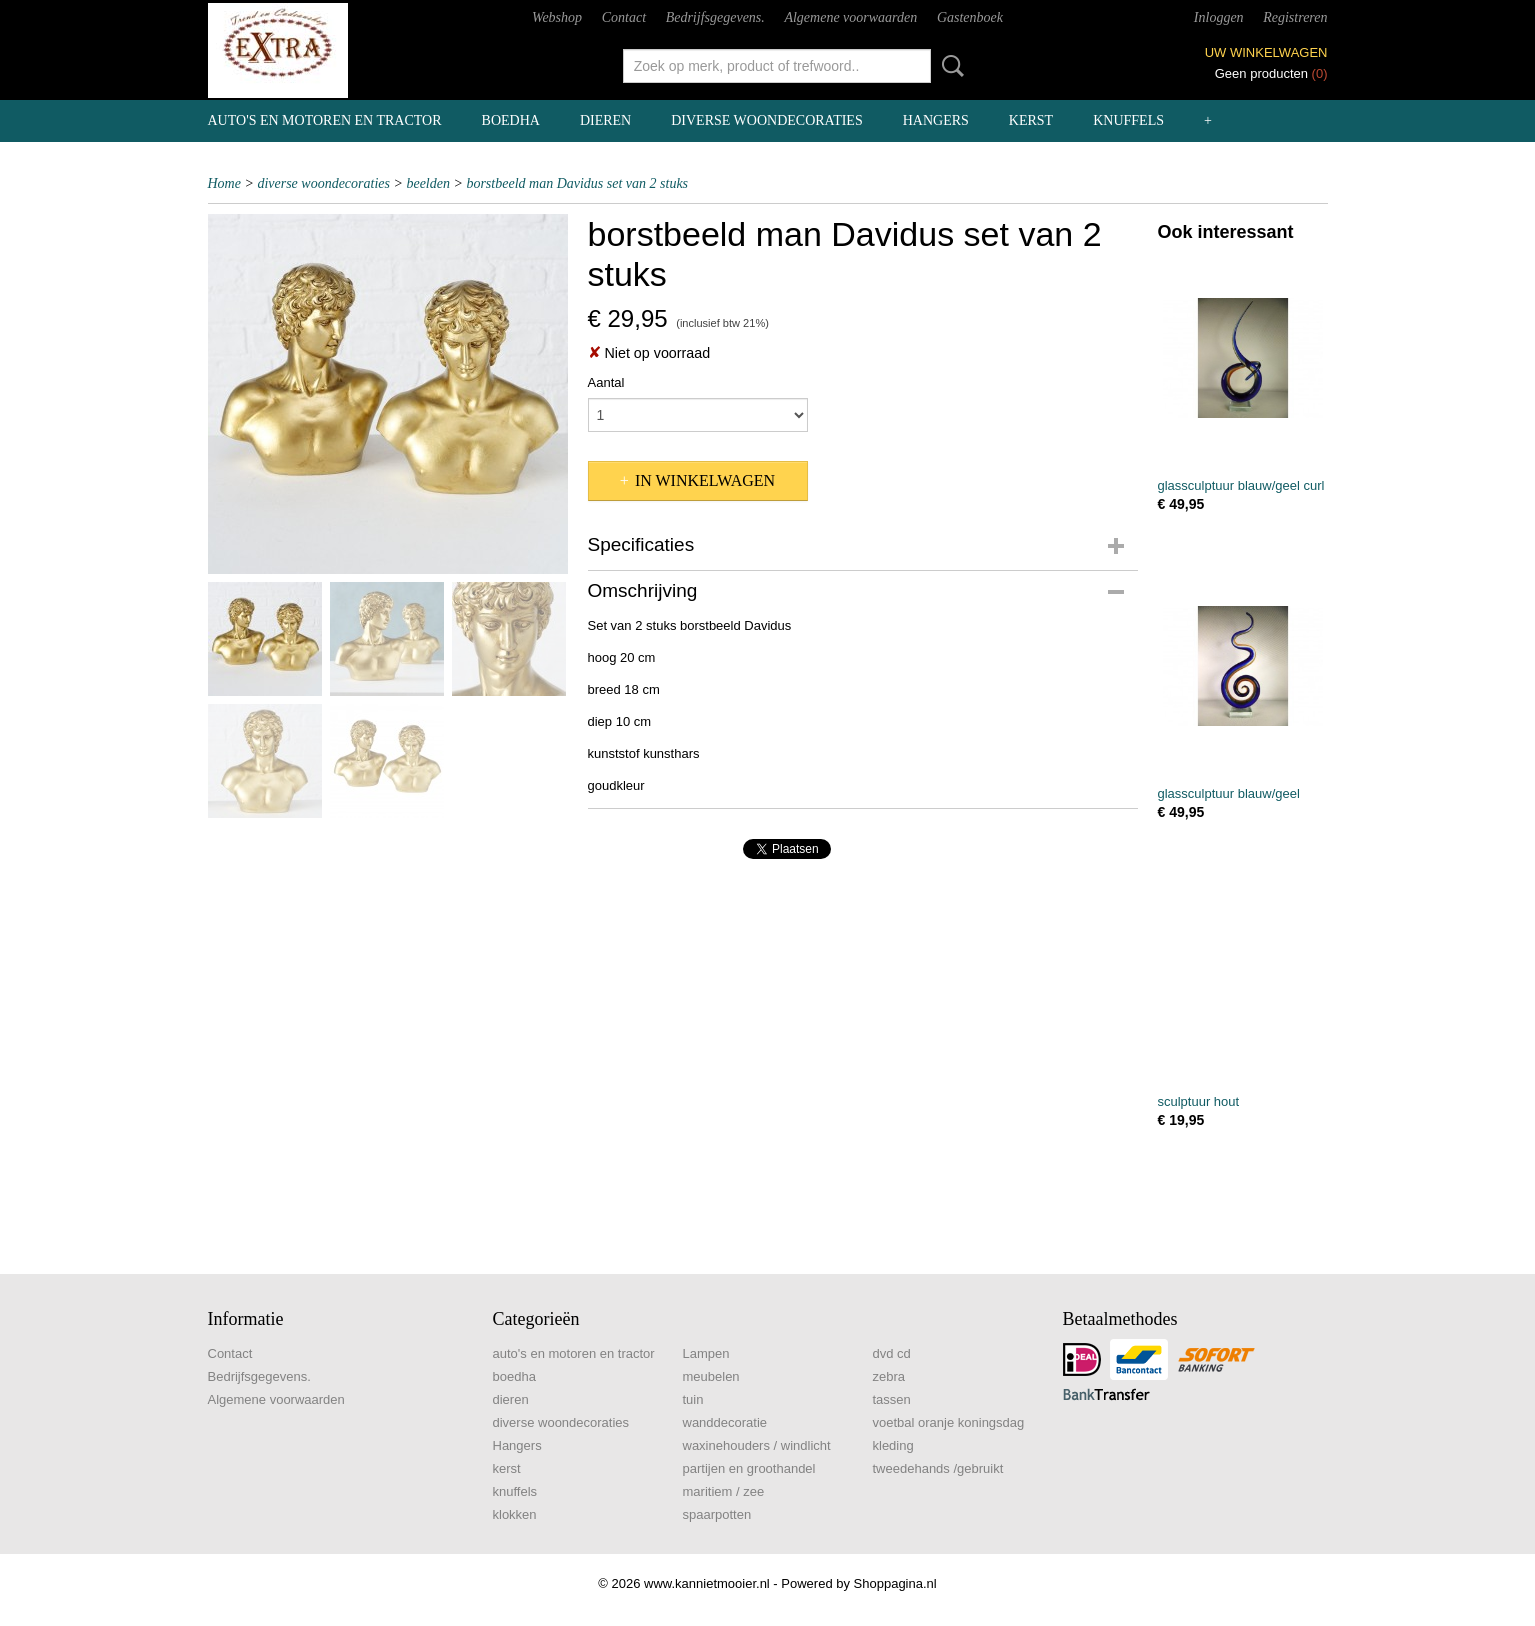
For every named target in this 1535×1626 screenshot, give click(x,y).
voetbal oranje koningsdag (949, 1422)
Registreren (1295, 17)
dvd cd (892, 1353)
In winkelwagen (705, 480)
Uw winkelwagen (1266, 52)
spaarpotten (717, 1514)
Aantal (606, 382)
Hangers (936, 120)
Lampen (706, 1353)
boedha (511, 120)
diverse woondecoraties (766, 120)
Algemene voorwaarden (850, 17)
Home (224, 183)
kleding (893, 1445)
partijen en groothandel (749, 1468)
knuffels (1128, 120)
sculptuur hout (1199, 1101)
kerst (1031, 120)
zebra (889, 1376)
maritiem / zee (724, 1491)
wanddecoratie (725, 1422)
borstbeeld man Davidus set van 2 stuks (577, 183)
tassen (892, 1399)
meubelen (711, 1376)
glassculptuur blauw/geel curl (1241, 485)
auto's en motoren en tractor (325, 120)
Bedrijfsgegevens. (715, 17)
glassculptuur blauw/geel (1229, 793)
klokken (515, 1514)
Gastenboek (970, 17)
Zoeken (949, 66)
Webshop (557, 17)
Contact (624, 17)
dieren (605, 120)
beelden (428, 183)
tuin (693, 1399)
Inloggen (1219, 17)
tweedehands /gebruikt (938, 1468)
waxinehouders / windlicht (757, 1445)
